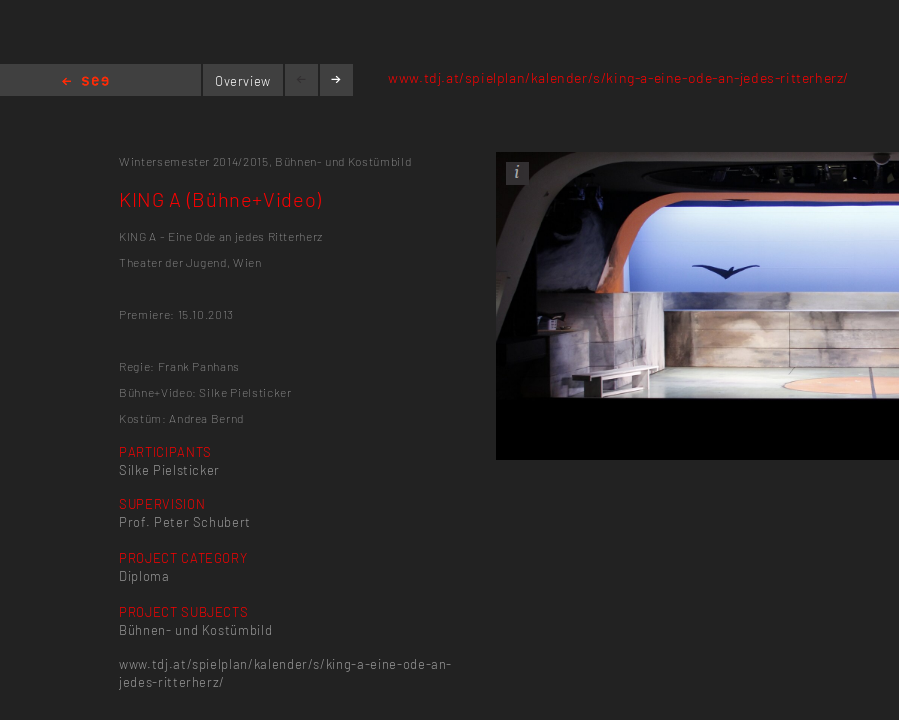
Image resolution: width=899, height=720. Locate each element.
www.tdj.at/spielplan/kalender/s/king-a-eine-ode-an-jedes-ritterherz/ (618, 77)
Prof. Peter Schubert (185, 522)
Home (85, 82)
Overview (243, 81)
